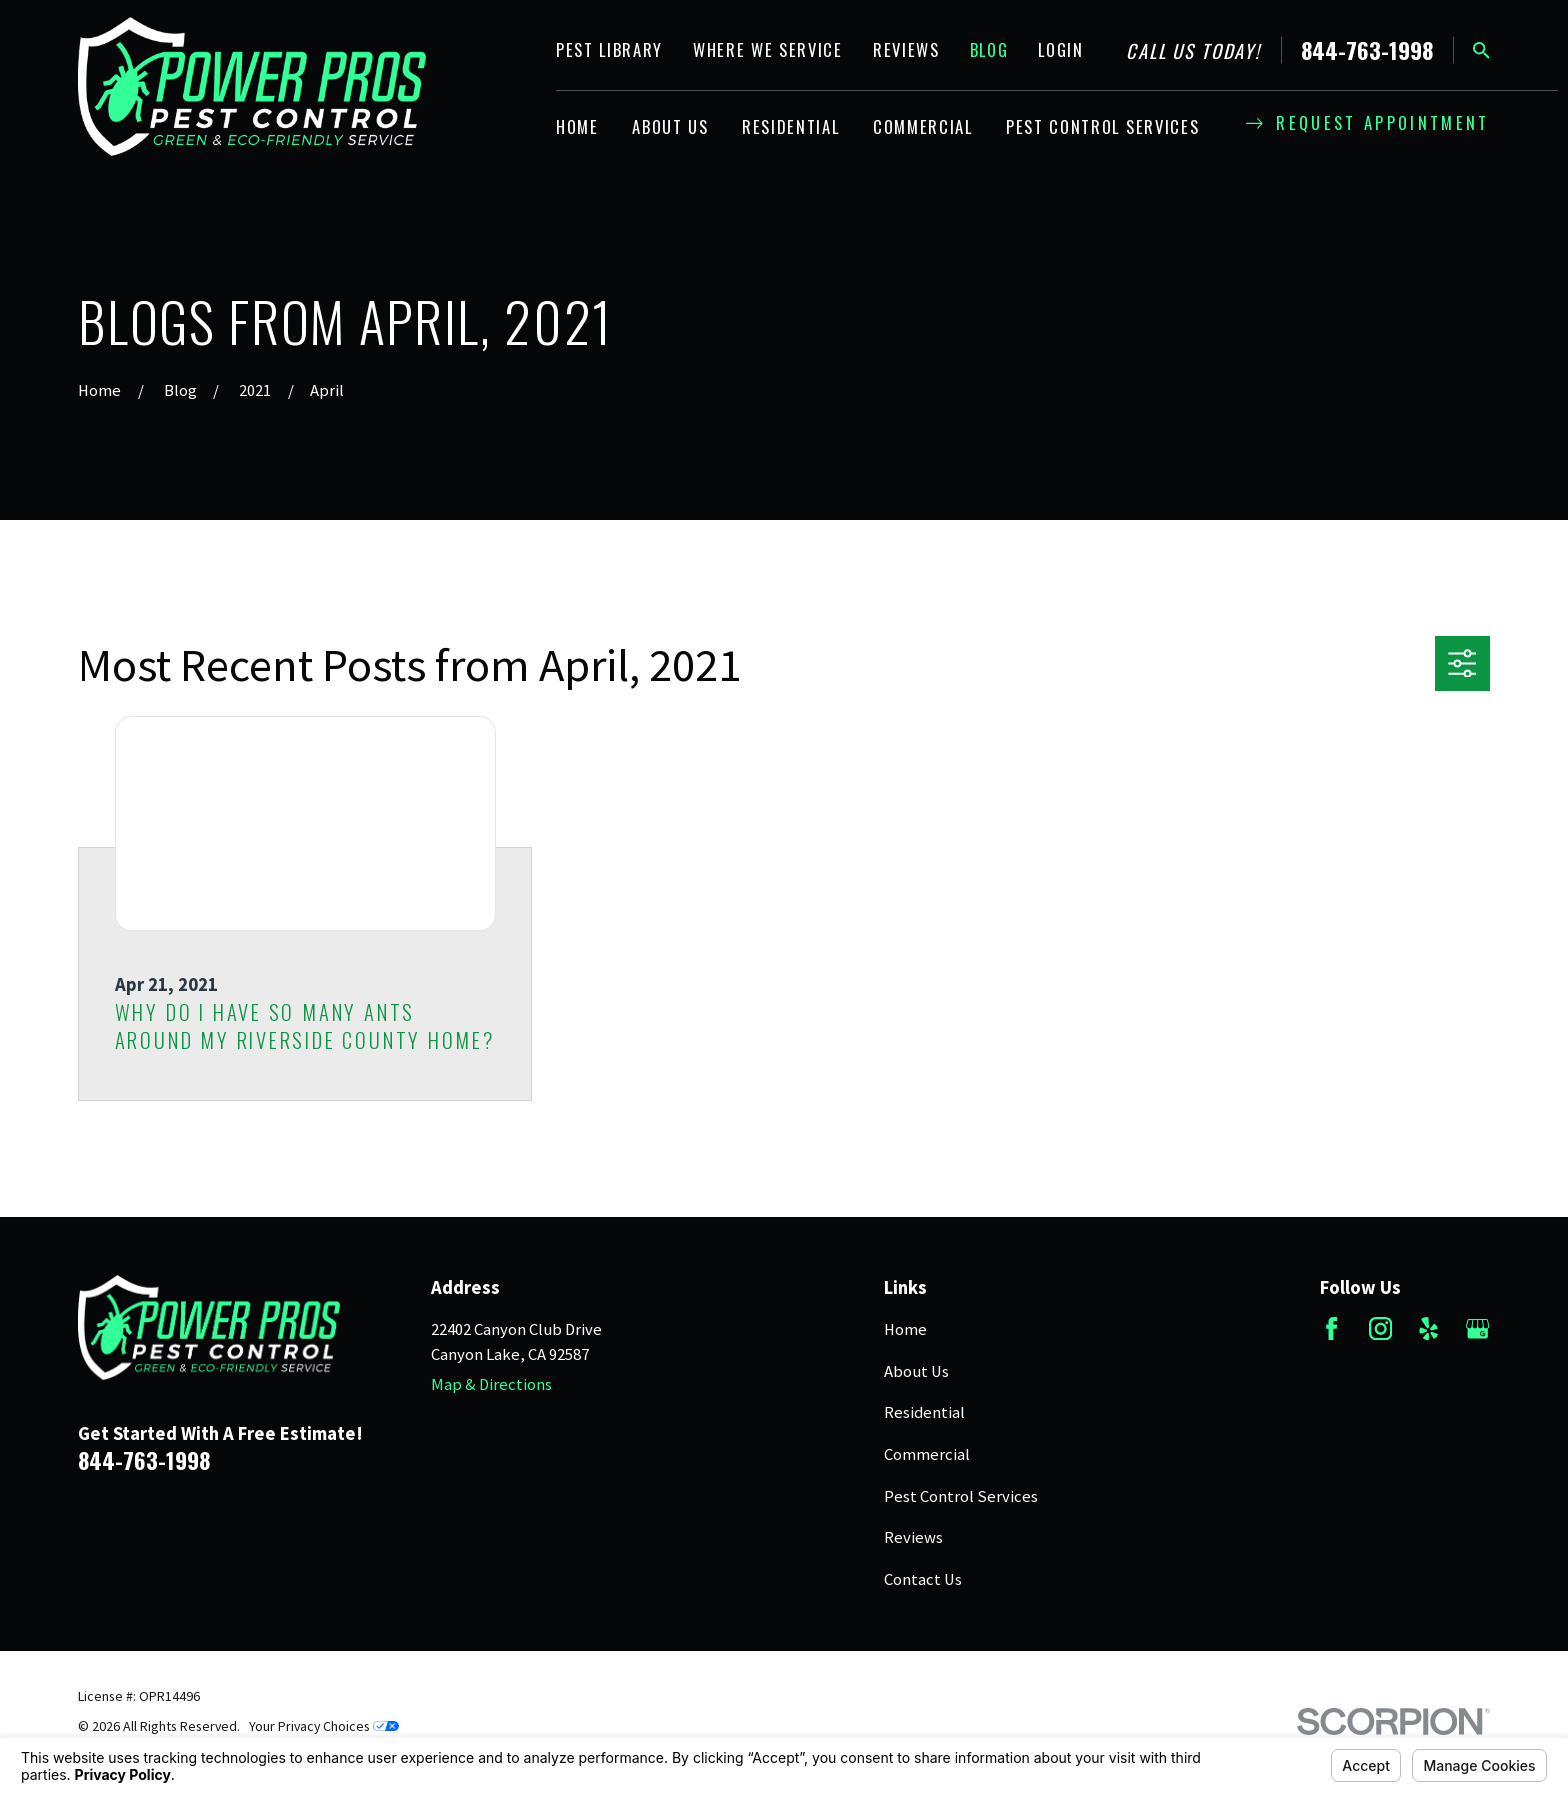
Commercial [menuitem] (923, 126)
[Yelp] (1428, 1328)
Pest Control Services (961, 1496)
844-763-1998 (1367, 50)
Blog (989, 49)
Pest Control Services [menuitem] (1102, 126)
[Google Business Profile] (1477, 1328)
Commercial (927, 1454)
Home (905, 1329)
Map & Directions (491, 1384)
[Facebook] (1331, 1328)
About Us (916, 1371)
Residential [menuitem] (790, 126)
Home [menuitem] (577, 126)
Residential (924, 1412)
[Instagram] (1380, 1328)
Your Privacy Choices (324, 1726)
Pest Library (609, 49)
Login (1060, 49)
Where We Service (768, 49)
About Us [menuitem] (670, 126)
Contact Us (923, 1579)
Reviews (906, 49)
